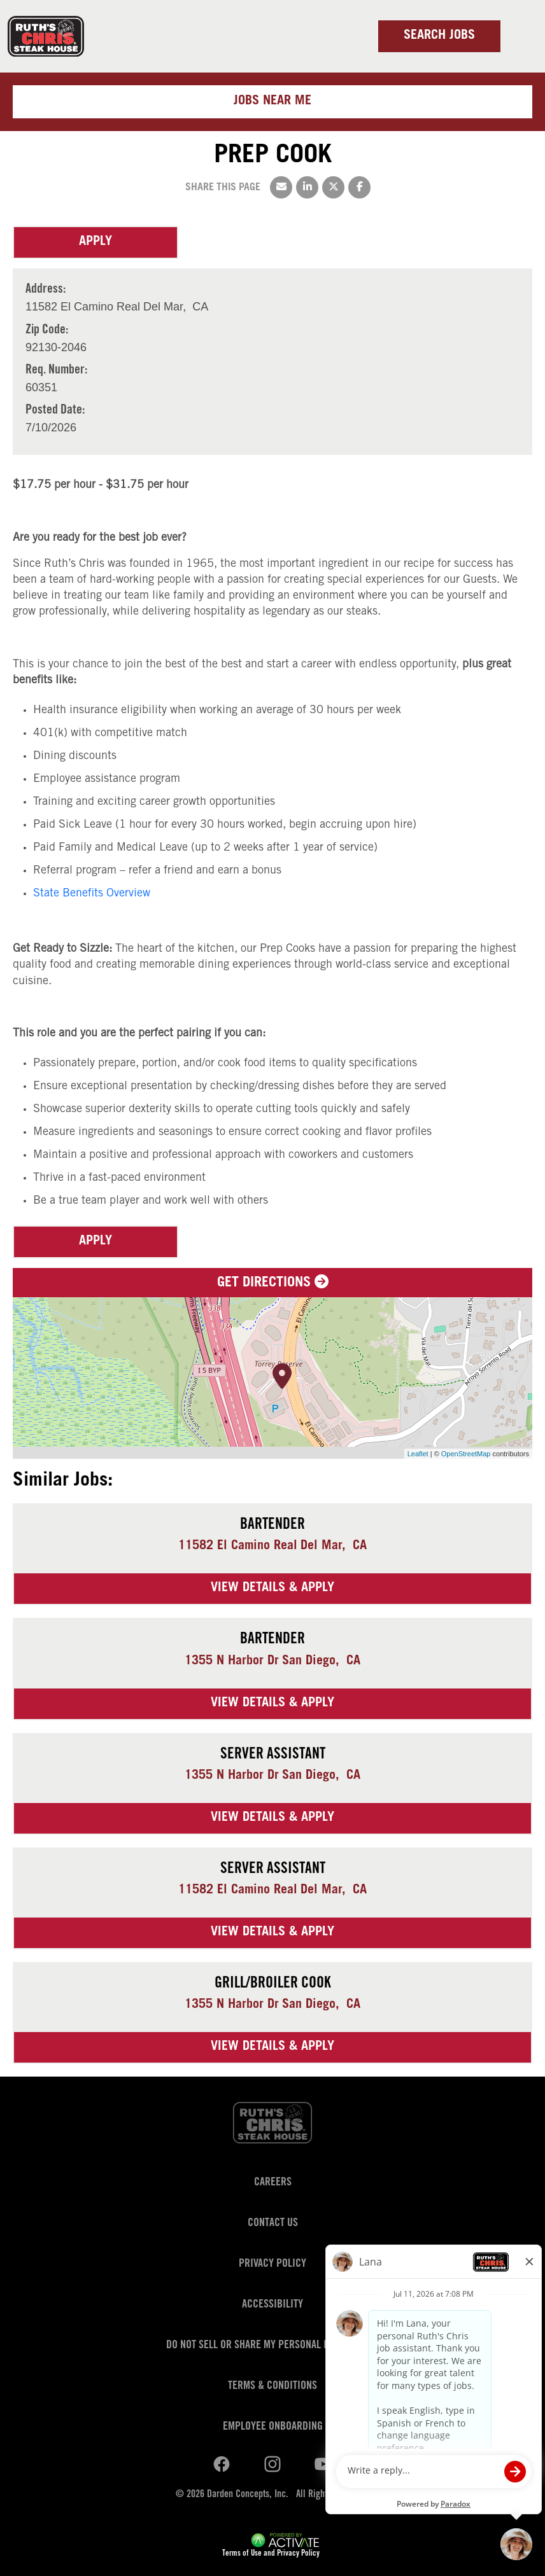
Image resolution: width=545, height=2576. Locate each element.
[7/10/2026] (55, 428)
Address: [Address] (45, 290)
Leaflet (417, 1454)
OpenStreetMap (466, 1454)
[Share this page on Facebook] (359, 187)
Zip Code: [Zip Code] (46, 330)
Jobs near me (272, 101)
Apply (95, 242)
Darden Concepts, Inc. (247, 2494)
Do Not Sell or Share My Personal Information (272, 2345)
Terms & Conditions (272, 2386)
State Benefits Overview (91, 894)
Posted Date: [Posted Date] (55, 411)
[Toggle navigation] (520, 36)
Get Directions (273, 1283)
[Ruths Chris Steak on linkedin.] (221, 2464)
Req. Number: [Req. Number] (56, 371)
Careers (273, 2183)
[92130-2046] (56, 348)
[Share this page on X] (333, 187)
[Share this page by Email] (281, 187)
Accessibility (272, 2305)
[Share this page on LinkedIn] (307, 187)
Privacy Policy (272, 2264)
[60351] (56, 388)
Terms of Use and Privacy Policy (271, 2554)
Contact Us (273, 2223)
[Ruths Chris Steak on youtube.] (272, 2464)
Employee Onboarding (273, 2427)
